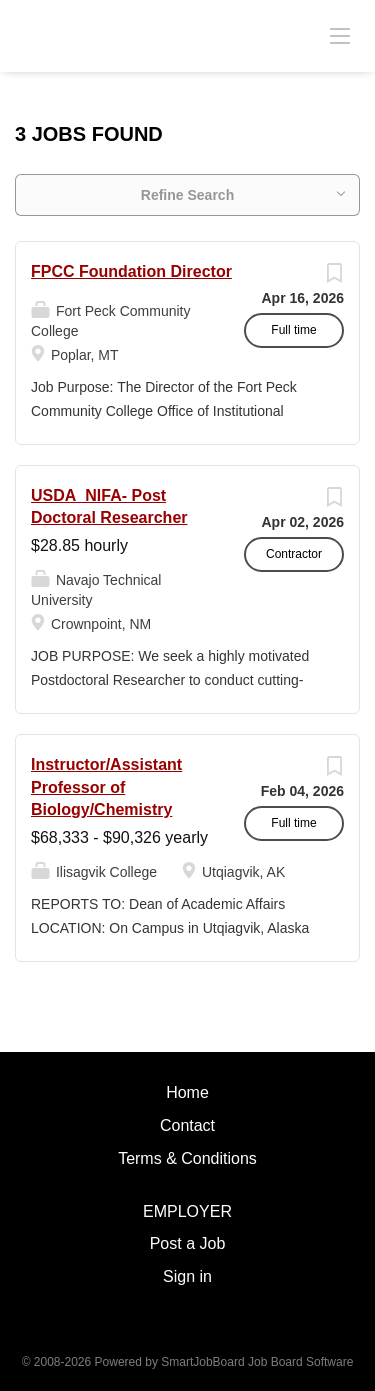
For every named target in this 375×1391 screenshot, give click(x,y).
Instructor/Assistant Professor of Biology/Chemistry (106, 787)
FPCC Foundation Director (131, 271)
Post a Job (188, 1243)
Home (187, 1092)
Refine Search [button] (187, 195)
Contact (187, 1125)
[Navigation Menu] (340, 35)
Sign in (187, 1276)
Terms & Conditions (187, 1158)
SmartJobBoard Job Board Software (257, 1362)
